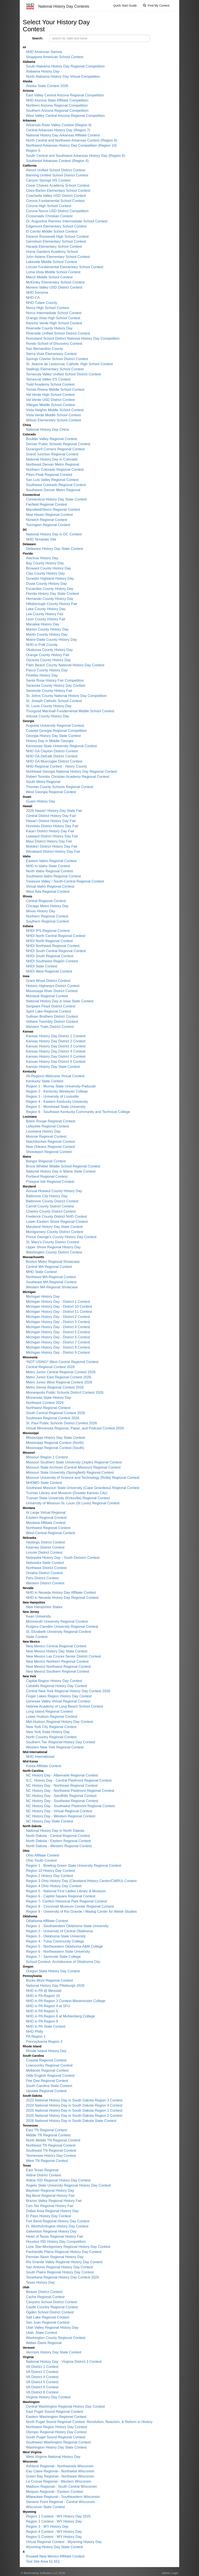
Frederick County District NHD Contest (56, 1216)
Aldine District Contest (43, 2175)
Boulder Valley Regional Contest (51, 439)
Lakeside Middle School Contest (51, 262)
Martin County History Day (47, 634)
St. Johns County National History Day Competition (66, 696)
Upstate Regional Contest (46, 2091)
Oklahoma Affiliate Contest (47, 1921)
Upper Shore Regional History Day (53, 1247)
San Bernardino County (44, 349)
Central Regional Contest (46, 901)
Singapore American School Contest (54, 57)
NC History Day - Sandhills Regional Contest (61, 1796)
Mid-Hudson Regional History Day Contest (59, 1722)
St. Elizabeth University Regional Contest (58, 1632)
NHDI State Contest (41, 966)
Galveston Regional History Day (51, 2231)
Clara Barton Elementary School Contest (58, 191)
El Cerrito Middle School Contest (52, 231)
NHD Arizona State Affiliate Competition (57, 100)
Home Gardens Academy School (52, 252)
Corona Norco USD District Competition (57, 211)
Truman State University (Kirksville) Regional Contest (68, 1498)
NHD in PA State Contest (45, 2026)
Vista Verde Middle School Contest (53, 415)
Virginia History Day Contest (48, 2397)
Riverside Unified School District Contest (58, 333)
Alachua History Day (42, 558)
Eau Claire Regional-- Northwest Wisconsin (60, 2471)
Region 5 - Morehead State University (55, 1107)
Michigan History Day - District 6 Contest (58, 1337)
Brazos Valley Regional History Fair (54, 2201)
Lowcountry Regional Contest (49, 2065)
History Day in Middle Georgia (49, 741)
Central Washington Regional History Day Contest (65, 2406)
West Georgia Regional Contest (51, 792)
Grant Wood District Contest (48, 981)
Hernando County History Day (49, 599)
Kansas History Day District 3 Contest (55, 1046)
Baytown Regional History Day (50, 2190)
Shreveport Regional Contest (49, 1152)
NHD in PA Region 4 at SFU (48, 2006)
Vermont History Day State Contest (53, 2352)
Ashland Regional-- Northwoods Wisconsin (60, 2466)
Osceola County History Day (48, 660)
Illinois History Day (40, 911)
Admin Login (170, 2573)
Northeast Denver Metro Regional (52, 464)
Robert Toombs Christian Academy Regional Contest (67, 777)
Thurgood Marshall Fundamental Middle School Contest (70, 711)
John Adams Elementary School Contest (58, 257)
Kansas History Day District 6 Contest (55, 1062)
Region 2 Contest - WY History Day (54, 2521)
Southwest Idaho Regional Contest (53, 876)
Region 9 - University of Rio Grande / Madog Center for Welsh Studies (81, 1911)
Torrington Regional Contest (48, 525)
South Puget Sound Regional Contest (55, 2437)
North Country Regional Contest (51, 1737)
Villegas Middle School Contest (50, 405)
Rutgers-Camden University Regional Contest (62, 1627)
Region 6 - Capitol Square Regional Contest (60, 1896)
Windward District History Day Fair (53, 852)
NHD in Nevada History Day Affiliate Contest (61, 1593)
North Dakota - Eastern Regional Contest (58, 1841)
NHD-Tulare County (41, 303)
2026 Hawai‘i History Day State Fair (54, 811)
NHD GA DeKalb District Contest (51, 756)
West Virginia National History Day (53, 2457)
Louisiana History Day (43, 1131)
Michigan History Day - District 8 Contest (58, 1347)
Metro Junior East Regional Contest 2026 (58, 1377)
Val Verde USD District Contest (50, 400)
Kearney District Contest (45, 1547)
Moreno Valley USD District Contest (54, 287)
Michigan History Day (43, 1296)
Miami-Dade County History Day (51, 640)
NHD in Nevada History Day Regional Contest (62, 1598)
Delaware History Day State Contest (54, 549)
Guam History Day (40, 801)
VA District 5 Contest (42, 2382)
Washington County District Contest (54, 1252)
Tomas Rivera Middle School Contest (55, 390)
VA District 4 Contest (42, 2377)
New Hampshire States (44, 1607)
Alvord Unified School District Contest (55, 170)
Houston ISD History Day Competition (56, 2242)
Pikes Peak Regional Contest (49, 475)
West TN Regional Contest (47, 2161)
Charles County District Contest (51, 1211)
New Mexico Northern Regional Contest (57, 1661)
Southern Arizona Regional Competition (57, 111)
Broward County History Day (48, 568)
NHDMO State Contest (44, 1483)
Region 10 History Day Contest (50, 1871)
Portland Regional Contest (47, 1176)
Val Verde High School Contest (50, 395)
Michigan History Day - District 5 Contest (58, 1332)
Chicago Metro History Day (47, 906)
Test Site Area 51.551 (43, 2561)
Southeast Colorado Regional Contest (56, 485)
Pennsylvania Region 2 (44, 2042)
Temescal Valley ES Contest (48, 379)
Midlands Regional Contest (47, 2070)
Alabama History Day (43, 71)
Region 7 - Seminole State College (53, 1957)
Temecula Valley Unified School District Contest (63, 374)
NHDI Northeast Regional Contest (53, 946)
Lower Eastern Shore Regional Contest (57, 1222)
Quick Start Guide (125, 5)
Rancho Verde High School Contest (54, 323)
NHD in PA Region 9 (42, 2021)
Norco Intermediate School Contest (53, 313)
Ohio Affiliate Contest (42, 1855)
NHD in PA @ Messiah (44, 1991)
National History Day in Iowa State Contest (59, 1001)
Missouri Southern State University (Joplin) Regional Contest (74, 1462)
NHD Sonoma (37, 292)
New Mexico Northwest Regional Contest (58, 1667)
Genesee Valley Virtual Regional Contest (58, 1701)
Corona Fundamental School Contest (55, 201)
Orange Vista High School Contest (53, 318)
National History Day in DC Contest (54, 534)
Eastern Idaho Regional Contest (51, 861)
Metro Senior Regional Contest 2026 (55, 1387)
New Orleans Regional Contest (50, 1147)
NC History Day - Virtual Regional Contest (59, 1811)
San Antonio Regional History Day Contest (59, 2267)
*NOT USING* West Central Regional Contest (62, 1362)
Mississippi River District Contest (52, 991)
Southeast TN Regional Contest (51, 2150)
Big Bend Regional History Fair (50, 2196)
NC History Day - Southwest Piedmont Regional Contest (70, 1806)
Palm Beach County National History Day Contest (65, 665)
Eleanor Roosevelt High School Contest (57, 237)
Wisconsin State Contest (45, 2507)
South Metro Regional (43, 782)
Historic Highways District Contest (53, 986)
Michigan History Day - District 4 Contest (58, 1327)
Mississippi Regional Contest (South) (55, 1448)
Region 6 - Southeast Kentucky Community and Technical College (78, 1112)
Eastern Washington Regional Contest (56, 2417)
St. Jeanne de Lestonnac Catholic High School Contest (69, 364)
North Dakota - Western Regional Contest (59, 1846)
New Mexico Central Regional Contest (56, 1646)
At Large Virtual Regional (45, 1512)
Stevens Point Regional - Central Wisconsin (60, 2502)
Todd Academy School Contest (50, 384)
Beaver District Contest (44, 2292)
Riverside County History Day (49, 328)
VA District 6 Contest (42, 2387)
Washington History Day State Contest (56, 2447)
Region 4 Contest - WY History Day (54, 2532)
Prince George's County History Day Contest (61, 1237)
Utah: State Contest (41, 2333)
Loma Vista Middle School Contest (53, 272)
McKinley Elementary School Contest (55, 282)
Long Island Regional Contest (49, 1711)
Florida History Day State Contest (52, 594)
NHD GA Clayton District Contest (52, 751)
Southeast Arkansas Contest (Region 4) (57, 161)
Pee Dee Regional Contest (47, 2081)
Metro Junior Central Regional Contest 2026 (60, 1372)
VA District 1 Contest (42, 2367)
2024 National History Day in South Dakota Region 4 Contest (74, 2105)
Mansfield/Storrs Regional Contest (53, 510)
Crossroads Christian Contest (49, 216)
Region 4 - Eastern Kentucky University (57, 1102)
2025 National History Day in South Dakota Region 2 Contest (74, 2116)
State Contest (37, 1637)
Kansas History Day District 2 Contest (55, 1041)
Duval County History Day (46, 584)
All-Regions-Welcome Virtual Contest (55, 1076)
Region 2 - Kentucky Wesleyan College (57, 1091)
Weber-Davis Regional (44, 2343)
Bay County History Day (45, 563)
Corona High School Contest (48, 206)
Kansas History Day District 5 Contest (55, 1056)
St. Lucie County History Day (49, 706)
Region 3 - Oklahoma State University (56, 1936)
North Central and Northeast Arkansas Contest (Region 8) (71, 140)
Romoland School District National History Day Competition (72, 338)
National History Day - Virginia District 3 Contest (64, 2362)
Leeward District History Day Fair (52, 836)
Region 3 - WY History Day (47, 2527)
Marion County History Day (47, 629)
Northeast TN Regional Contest (50, 2145)
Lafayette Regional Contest (47, 1126)
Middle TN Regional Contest (48, 2135)
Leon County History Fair (45, 619)
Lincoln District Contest (44, 1552)
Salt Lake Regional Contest (47, 2317)
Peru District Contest (42, 1578)
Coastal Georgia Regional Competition (56, 731)
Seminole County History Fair (49, 691)
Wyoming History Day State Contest (54, 2547)
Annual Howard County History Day (54, 1191)
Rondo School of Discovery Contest (54, 344)
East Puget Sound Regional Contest (54, 2412)
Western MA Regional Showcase (52, 1287)
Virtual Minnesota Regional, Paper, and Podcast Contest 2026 (75, 1428)
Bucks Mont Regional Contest (49, 1980)
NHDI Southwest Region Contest (52, 961)
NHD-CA (33, 298)
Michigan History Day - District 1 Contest (58, 1302)
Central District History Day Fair (51, 816)
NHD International (40, 1757)
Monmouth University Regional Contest (57, 1621)
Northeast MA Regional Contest (51, 1277)
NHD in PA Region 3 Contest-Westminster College (65, 2001)
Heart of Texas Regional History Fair (54, 2236)
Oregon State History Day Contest (53, 1971)
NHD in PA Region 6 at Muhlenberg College (60, 2016)
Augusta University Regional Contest (55, 726)
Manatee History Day (42, 624)
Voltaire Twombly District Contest (52, 1022)
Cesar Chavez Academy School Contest (57, 185)
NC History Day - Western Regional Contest (60, 1816)
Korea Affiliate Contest (43, 1766)
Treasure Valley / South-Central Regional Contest (65, 881)
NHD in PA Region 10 (43, 1996)
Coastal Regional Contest (46, 2060)
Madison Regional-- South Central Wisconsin (61, 2486)
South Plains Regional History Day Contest (60, 2272)
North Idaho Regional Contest (49, 871)
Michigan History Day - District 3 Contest (58, 1322)
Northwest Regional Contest (48, 1408)
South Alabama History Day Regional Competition (65, 66)
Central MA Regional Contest (49, 1267)
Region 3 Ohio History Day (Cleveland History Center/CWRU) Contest (81, 1881)
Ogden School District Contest (50, 2312)
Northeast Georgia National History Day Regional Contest (71, 772)
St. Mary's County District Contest (52, 1242)
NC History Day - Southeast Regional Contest (62, 1801)
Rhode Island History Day (46, 2051)
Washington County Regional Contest (55, 2338)
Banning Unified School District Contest (57, 175)
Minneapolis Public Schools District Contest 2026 (65, 1392)
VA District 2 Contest (42, 2372)
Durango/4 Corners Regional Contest (55, 449)
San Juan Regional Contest (47, 2322)
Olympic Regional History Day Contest (56, 2432)
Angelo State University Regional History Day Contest (68, 2185)
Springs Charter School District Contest (57, 359)
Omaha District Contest (44, 1573)
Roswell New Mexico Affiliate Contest (55, 2556)
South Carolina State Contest (49, 2086)
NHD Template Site (41, 539)
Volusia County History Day (47, 716)
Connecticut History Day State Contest (56, 499)
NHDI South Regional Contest (49, 956)
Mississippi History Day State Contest (55, 1438)
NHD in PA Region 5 (42, 2011)
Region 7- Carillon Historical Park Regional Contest (66, 1901)
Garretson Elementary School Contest (56, 241)
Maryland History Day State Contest (54, 1227)
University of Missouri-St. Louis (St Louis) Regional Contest (72, 1503)
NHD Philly (34, 2032)
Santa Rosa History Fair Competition (55, 680)
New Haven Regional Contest (49, 515)
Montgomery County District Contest (54, 1232)
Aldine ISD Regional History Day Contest (58, 2180)
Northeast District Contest (46, 1568)
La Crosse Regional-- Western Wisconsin (58, 2481)
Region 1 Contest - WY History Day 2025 (58, 2516)
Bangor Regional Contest (46, 1161)
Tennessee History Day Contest (51, 2156)
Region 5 (33, 151)
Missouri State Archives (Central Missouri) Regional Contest (73, 1467)
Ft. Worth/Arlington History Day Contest (57, 2226)
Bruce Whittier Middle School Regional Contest (63, 1166)
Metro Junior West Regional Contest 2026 (59, 1382)
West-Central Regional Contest (50, 1533)
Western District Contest (45, 1583)
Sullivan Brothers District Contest (52, 1016)
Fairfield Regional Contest (46, 504)
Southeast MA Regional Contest (51, 1282)
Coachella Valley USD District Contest (56, 196)
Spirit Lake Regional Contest (48, 1011)
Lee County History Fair (44, 614)
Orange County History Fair (47, 655)
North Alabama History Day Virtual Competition (63, 76)
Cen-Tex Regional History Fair (50, 2206)
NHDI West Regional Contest (49, 971)
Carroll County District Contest (50, 1206)
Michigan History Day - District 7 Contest (58, 1342)
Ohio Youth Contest (41, 1860)
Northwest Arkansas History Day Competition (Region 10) (71, 145)
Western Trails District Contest (50, 1027)
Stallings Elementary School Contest (55, 369)
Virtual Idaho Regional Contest (50, 886)
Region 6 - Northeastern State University (58, 1952)
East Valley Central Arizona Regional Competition (65, 95)
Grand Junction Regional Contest (52, 454)
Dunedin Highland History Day (50, 578)
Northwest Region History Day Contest (56, 2427)
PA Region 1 (35, 2036)
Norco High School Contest (47, 308)
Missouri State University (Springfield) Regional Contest (70, 1472)
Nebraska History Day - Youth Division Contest (63, 1558)
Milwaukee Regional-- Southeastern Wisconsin (63, 2497)
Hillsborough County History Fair (51, 604)
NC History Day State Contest (49, 1821)
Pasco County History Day (47, 670)
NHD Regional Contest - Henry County (56, 766)
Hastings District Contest (45, 1542)
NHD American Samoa (44, 52)
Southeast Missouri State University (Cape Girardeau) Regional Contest (82, 1488)
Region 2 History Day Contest (49, 1876)
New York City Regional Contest (51, 1727)
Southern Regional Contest (47, 921)
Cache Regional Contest (45, 2297)
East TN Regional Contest (46, 2130)
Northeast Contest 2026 (45, 1403)
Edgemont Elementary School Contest (56, 226)
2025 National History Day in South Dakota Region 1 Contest (74, 2110)
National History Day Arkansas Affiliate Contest (63, 135)
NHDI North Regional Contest (49, 941)
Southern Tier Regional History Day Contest (60, 1742)
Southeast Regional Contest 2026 (52, 1418)
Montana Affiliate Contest (45, 1523)
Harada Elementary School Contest (54, 247)
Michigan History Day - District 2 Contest (58, 1317)
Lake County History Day (45, 609)
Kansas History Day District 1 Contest (55, 1036)
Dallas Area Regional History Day (52, 2211)
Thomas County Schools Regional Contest (59, 787)
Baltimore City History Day (47, 1196)
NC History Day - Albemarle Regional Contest (62, 1775)
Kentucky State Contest (44, 1081)
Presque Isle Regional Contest (50, 1182)
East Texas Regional (42, 2170)
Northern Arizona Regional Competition (57, 105)
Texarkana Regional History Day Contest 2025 (62, 2277)
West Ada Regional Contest (48, 892)
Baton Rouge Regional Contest (50, 1121)
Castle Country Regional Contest (52, 2307)
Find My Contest (156, 5)
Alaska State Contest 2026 (47, 86)
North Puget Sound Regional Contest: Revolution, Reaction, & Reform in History (89, 2422)
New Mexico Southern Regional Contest (57, 1671)
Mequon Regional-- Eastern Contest (54, 2492)
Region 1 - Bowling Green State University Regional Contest (73, 1866)
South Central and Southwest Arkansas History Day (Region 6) (75, 156)
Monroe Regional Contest (46, 1136)
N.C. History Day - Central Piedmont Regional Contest (69, 1780)
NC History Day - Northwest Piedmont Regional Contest (70, 1791)
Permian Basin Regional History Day (55, 2257)
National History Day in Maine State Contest (60, 1171)
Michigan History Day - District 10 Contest (59, 1306)
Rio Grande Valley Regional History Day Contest (64, 2262)
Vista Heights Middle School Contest (55, 410)
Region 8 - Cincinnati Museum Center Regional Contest (70, 1906)
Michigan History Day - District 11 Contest (59, 1312)
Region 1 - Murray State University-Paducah (61, 1086)
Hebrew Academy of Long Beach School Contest (64, 1706)
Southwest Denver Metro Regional (53, 490)
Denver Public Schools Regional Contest (58, 444)
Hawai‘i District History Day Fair (51, 821)
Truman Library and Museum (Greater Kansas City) (66, 1493)
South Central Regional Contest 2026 (55, 1413)
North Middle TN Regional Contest (53, 2140)
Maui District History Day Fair (49, 841)
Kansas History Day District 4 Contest (55, 1051)
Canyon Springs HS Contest (48, 180)
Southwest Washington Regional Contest (58, 2442)
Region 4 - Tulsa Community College (55, 1941)
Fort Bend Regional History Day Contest (57, 2221)
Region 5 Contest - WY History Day (54, 2537)
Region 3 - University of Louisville (52, 1096)
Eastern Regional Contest (46, 1518)
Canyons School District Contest (51, 2302)
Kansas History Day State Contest (53, 1067)
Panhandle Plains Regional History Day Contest (63, 2252)
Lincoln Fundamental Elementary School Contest (64, 267)
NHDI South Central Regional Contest (56, 951)
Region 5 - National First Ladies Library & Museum (66, 1891)
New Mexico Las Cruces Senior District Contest (63, 1656)
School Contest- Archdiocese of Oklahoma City (63, 1962)
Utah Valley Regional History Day (52, 2328)
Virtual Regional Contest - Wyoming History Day (64, 2542)
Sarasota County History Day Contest (55, 686)
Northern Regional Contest (47, 916)
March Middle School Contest (49, 277)
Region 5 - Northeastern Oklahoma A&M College (64, 1946)
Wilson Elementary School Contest (53, 420)
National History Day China (47, 430)
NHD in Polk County (42, 645)
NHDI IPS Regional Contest (48, 931)
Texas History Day (40, 2282)
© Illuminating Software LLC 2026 (43, 2573)
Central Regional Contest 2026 (50, 1367)
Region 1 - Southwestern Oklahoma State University (67, 1926)
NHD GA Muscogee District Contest (54, 761)
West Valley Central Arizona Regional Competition (65, 116)
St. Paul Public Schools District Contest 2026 (61, 1423)
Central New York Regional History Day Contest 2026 (68, 1691)
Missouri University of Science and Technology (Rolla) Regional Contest (82, 1478)
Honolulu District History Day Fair (52, 826)
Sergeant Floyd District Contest (50, 1006)
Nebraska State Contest (45, 1563)
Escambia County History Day (49, 589)
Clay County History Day (45, 573)
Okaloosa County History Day (49, 650)
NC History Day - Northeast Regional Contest (62, 1786)
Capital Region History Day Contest (54, 1681)
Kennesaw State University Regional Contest (61, 746)
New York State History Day (48, 1732)
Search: (37, 38)
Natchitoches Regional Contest (50, 1142)
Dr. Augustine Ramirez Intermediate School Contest (66, 221)
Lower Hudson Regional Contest (51, 1717)
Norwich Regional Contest (46, 520)
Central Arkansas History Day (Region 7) (58, 130)
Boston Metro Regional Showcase (53, 1262)
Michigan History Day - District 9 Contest (58, 1352)
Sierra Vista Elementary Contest (51, 354)
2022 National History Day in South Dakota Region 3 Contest (74, 2100)
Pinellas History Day (42, 675)
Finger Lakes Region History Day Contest (59, 1696)
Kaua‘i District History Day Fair (50, 831)
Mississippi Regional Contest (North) (55, 1443)
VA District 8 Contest (42, 2392)
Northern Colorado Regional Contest (55, 470)
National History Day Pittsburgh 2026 (55, 1986)
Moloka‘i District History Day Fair (51, 846)
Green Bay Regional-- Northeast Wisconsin (60, 2476)
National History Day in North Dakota (55, 1831)
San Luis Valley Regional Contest (52, 480)
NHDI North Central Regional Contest (55, 936)
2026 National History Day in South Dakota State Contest (71, 2121)
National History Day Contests (57, 6)
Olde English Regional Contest (50, 2076)
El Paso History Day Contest (48, 2216)
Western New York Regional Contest (55, 1747)
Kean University (38, 1616)
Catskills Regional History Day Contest (56, 1686)
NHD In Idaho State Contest (48, 866)
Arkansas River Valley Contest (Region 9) (58, 125)
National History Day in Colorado (52, 459)
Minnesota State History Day (48, 1398)
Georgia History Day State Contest (53, 736)
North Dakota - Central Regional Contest (58, 1836)
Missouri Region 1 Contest (47, 1457)
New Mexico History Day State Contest (56, 1651)
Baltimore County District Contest (52, 1201)
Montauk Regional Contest (47, 996)
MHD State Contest (41, 1272)
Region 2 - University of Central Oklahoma (59, 1931)
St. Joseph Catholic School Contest (54, 701)
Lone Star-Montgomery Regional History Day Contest (68, 2247)
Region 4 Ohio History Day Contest (53, 1886)
